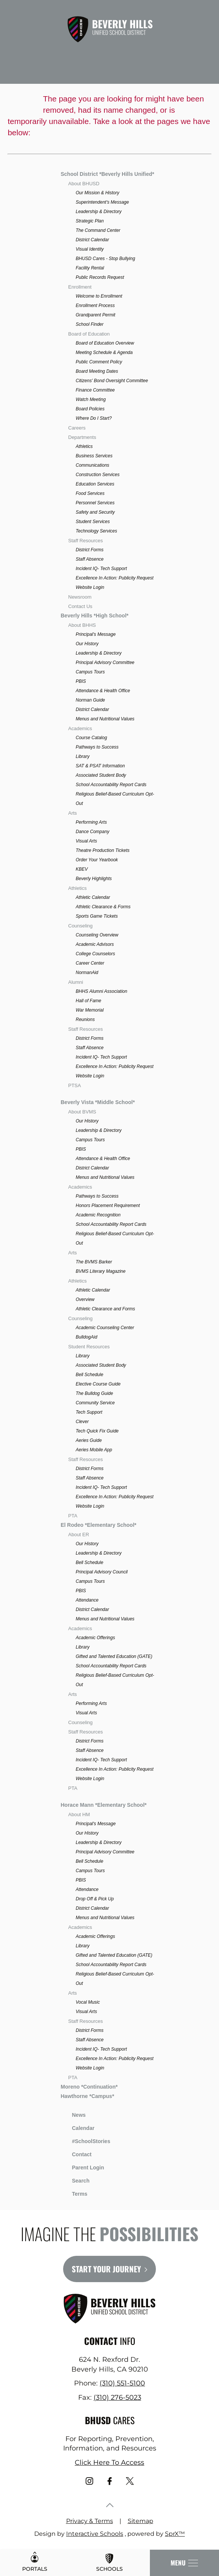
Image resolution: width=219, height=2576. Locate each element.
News (73, 2114)
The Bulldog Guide (94, 1393)
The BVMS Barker (94, 1262)
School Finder (90, 324)
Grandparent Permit (95, 315)
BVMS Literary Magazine (101, 1271)
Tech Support (89, 1412)
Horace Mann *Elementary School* (104, 1805)
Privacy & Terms (89, 2521)
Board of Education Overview (105, 343)
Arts (72, 813)
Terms (75, 2193)
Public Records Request (100, 277)
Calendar (78, 2127)
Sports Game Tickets (97, 916)
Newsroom (80, 597)
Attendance (87, 1600)
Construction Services (98, 474)
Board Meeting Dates (97, 371)
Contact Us (80, 606)
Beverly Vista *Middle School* (98, 1102)
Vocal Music (88, 2002)
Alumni (75, 982)
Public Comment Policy (99, 362)
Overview (85, 1299)
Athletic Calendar (93, 897)
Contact (76, 2154)
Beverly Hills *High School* (95, 616)
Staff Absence (90, 559)
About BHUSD (84, 183)
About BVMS (82, 1112)
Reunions (85, 1019)
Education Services (95, 484)
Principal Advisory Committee (105, 662)
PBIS (81, 681)
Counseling (80, 926)
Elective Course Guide (98, 1384)
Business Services (94, 455)
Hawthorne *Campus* (87, 2096)
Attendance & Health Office (103, 690)
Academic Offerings (95, 1637)
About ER (78, 1534)
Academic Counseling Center (105, 1327)
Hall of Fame (88, 1000)
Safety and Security (95, 512)
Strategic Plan (90, 221)
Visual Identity (90, 249)
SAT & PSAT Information (100, 765)
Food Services (90, 493)
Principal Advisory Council (102, 1572)
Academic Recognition (98, 1215)
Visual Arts (86, 841)
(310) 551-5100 (122, 2383)
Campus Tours (90, 672)
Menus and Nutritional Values (105, 719)
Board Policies (90, 408)
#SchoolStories (85, 2141)
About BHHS (82, 625)
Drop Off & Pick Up (95, 1898)
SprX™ (175, 2533)
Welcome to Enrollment (99, 296)
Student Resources (89, 1346)
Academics (80, 728)
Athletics (84, 446)
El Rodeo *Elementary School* (99, 1525)
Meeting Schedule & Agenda (104, 352)
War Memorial (90, 1010)
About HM (79, 1814)
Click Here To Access (109, 2462)
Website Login (90, 587)
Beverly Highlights (94, 878)
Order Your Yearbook (97, 859)
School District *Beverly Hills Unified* (107, 174)
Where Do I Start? (94, 418)
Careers (77, 428)
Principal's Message (96, 634)
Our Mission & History (97, 192)
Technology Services (96, 531)
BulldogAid (86, 1337)
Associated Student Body (101, 775)
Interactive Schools (94, 2533)
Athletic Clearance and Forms (105, 1308)
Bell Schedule (89, 1374)
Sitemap (140, 2521)
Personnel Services (95, 502)
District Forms (90, 549)
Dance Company (92, 831)
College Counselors (95, 953)
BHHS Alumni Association (101, 991)
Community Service (95, 1402)
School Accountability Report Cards (111, 784)
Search (75, 2179)
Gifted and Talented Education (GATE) (114, 1656)
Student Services (93, 521)
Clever (82, 1421)
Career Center (90, 963)
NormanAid (87, 972)
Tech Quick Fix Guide (97, 1431)
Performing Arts (91, 822)
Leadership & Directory (99, 211)
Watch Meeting (91, 399)
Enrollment (80, 287)
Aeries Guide (89, 1440)
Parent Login (82, 2166)
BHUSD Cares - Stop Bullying (105, 258)
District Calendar (92, 239)
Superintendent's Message (102, 202)
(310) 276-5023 (117, 2397)
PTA (72, 1516)
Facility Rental (90, 268)
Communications (92, 465)
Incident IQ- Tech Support (101, 568)
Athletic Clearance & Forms (103, 906)
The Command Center (98, 230)
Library (83, 756)
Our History (87, 643)
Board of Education (89, 334)
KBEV (82, 869)
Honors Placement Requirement (108, 1205)
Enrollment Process (95, 305)
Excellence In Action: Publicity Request (115, 578)
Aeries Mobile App (94, 1449)
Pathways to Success (97, 747)
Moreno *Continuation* (89, 2087)
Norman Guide (90, 700)
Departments (82, 437)
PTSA (74, 1085)
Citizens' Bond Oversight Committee (112, 380)
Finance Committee (95, 390)
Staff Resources (85, 540)
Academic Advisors (95, 944)
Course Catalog (91, 737)
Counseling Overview (97, 935)
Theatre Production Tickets (103, 850)
